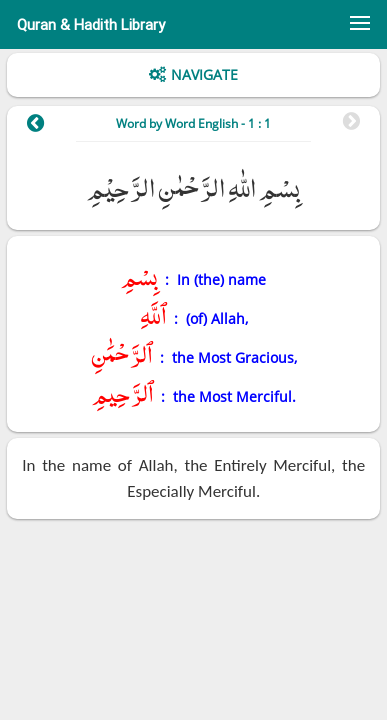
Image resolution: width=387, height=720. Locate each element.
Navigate (204, 74)
